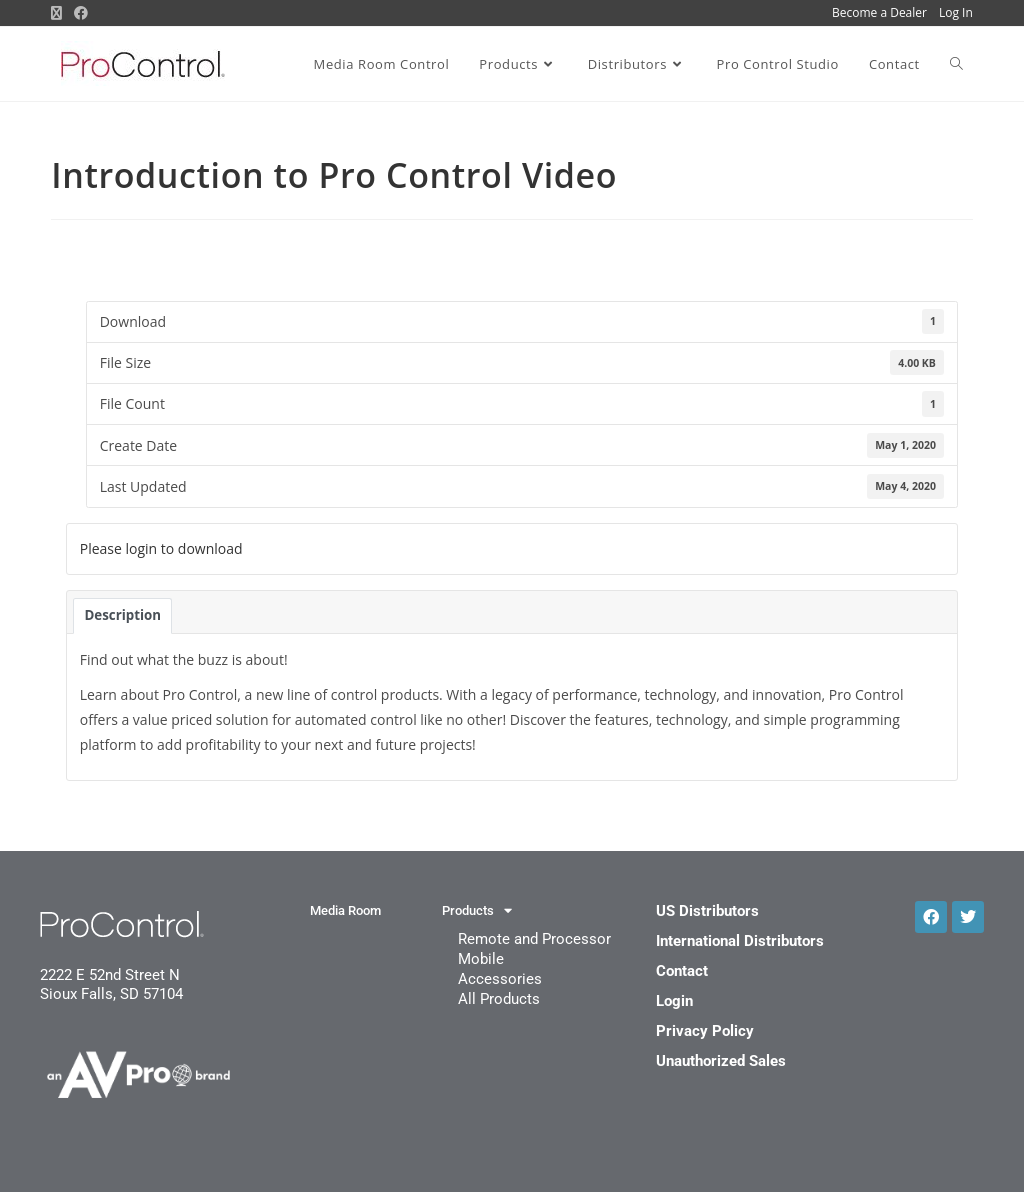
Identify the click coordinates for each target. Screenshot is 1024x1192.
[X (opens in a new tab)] (59, 13)
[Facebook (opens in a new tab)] (81, 13)
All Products (499, 999)
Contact (682, 971)
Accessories (500, 979)
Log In (956, 12)
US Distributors (707, 911)
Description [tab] (122, 615)
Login (674, 1001)
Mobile (481, 959)
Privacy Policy (705, 1031)
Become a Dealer (879, 12)
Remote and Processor (534, 939)
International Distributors (740, 941)
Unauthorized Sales (721, 1061)
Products (477, 911)
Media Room (345, 910)
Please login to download (161, 548)
